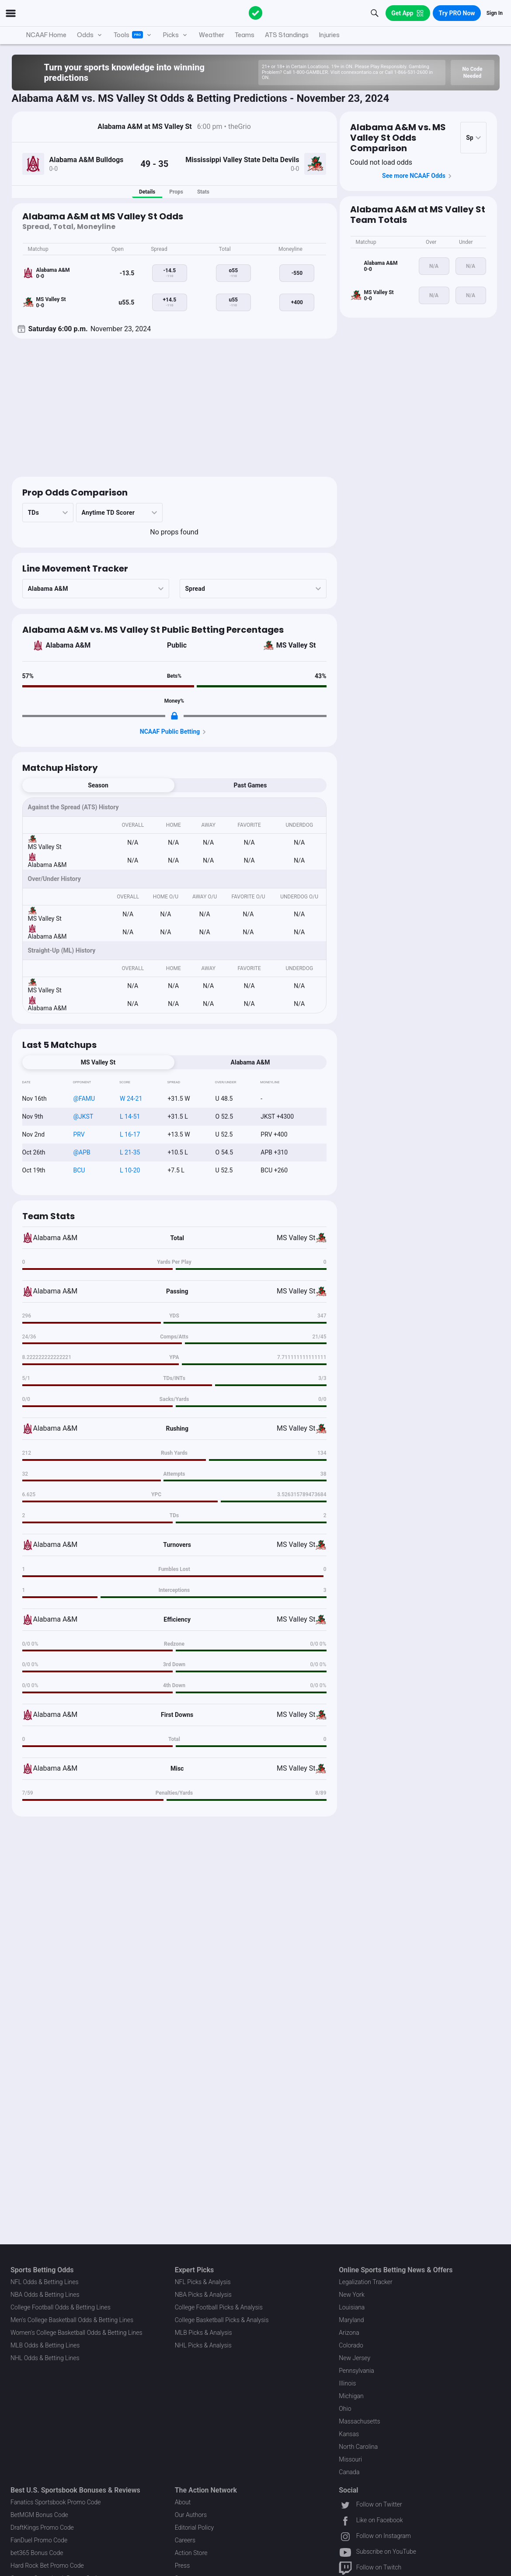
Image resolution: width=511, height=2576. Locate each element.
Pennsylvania (356, 2370)
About (183, 2502)
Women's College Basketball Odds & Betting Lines (76, 2332)
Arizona (349, 2332)
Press (182, 2565)
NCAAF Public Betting (174, 732)
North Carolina (358, 2446)
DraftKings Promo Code (42, 2527)
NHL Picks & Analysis (203, 2345)
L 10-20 (130, 1170)
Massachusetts (359, 2421)
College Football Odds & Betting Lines (60, 2307)
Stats (203, 192)
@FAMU (84, 1098)
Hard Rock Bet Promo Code (47, 2565)
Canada (349, 2472)
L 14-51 (130, 1116)
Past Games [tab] (250, 785)
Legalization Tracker (365, 2281)
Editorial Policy (194, 2527)
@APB (81, 1152)
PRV (79, 1134)
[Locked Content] (174, 715)
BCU (79, 1170)
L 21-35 (130, 1152)
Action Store (191, 2552)
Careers (185, 2540)
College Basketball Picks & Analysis (222, 2319)
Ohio (345, 2408)
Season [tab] (98, 785)
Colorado (351, 2345)
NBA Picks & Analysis (203, 2294)
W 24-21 (131, 1098)
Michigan (351, 2395)
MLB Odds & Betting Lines (45, 2345)
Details (147, 192)
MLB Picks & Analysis (203, 2332)
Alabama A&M (68, 645)
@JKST (83, 1116)
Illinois (347, 2383)
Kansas (349, 2433)
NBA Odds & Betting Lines (45, 2294)
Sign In (495, 13)
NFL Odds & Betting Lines (44, 2281)
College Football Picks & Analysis (219, 2307)
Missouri (350, 2459)
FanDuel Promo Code (38, 2540)
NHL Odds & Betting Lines (45, 2357)
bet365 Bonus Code (36, 2552)
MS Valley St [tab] (98, 1062)
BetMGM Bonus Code (39, 2514)
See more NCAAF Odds (418, 176)
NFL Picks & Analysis (203, 2281)
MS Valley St (296, 645)
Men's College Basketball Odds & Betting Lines (71, 2319)
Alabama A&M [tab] (250, 1062)
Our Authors (191, 2514)
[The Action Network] (256, 13)
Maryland (351, 2319)
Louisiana (352, 2307)
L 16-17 (130, 1134)
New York (352, 2294)
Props (176, 192)
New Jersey (354, 2357)
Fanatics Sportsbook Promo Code (55, 2502)
